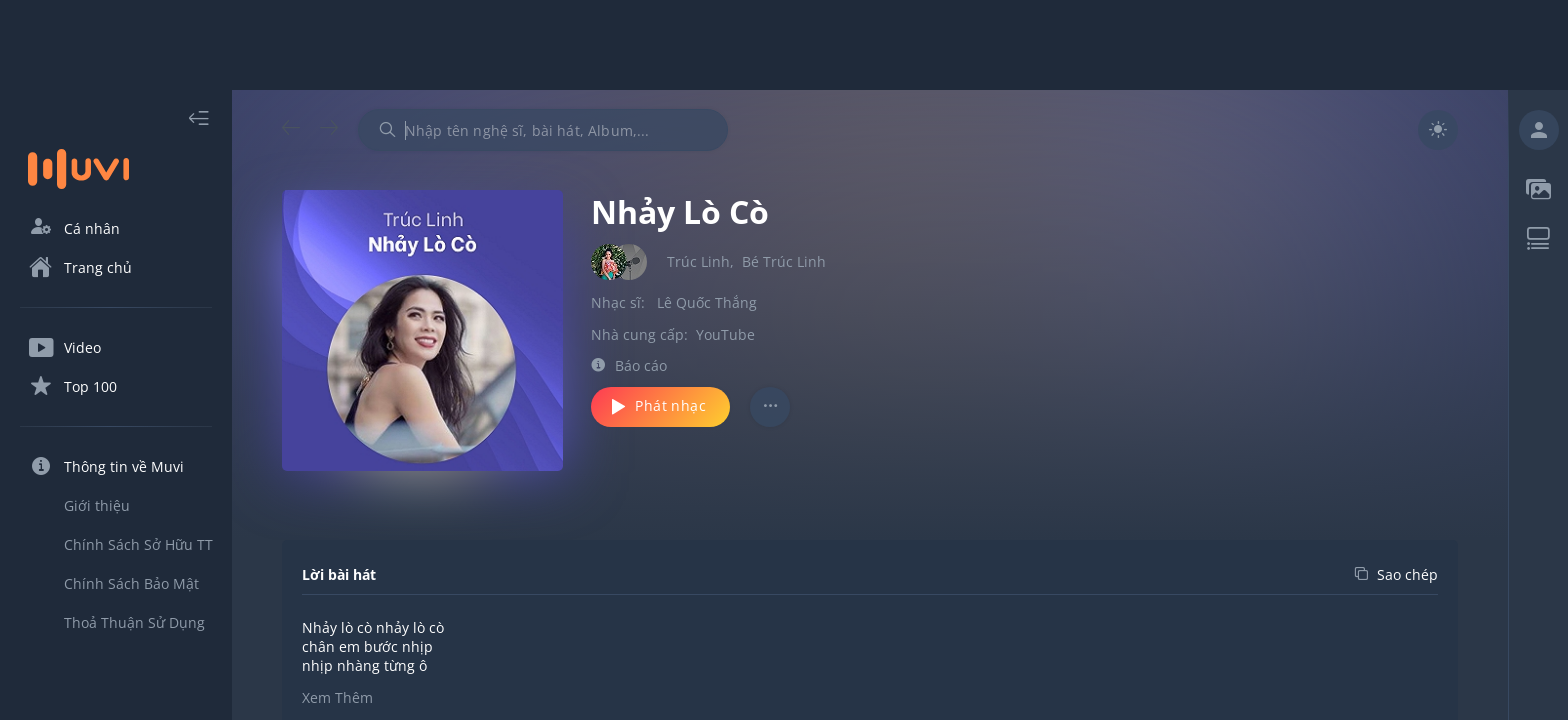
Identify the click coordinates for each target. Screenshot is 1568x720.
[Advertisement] (784, 45)
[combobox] (543, 130)
